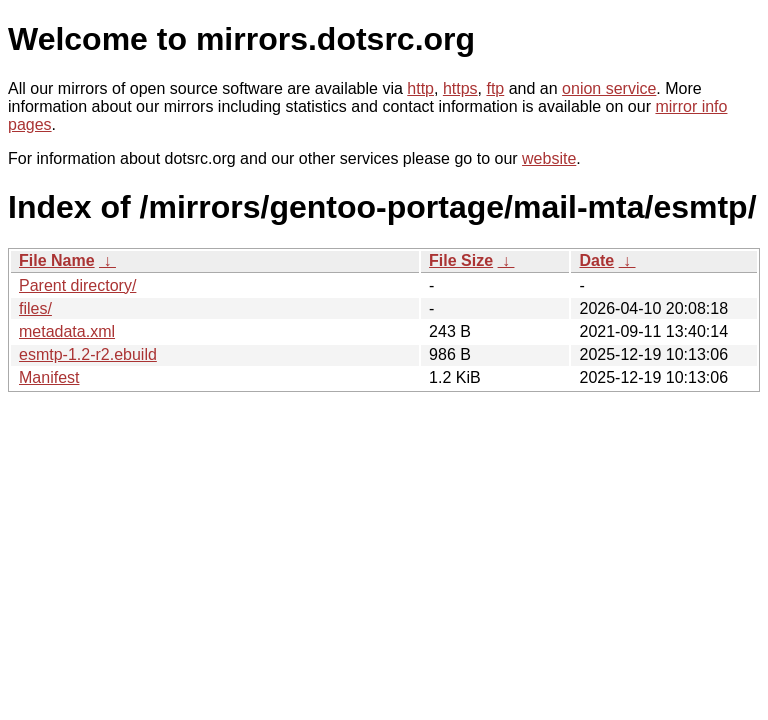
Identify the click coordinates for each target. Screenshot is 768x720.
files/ (35, 308)
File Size (461, 260)
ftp (495, 88)
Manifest (49, 377)
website (549, 158)
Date (596, 260)
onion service (609, 88)
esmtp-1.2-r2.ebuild (88, 354)
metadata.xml (67, 331)
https (460, 88)
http (420, 88)
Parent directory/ (77, 285)
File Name (57, 260)
